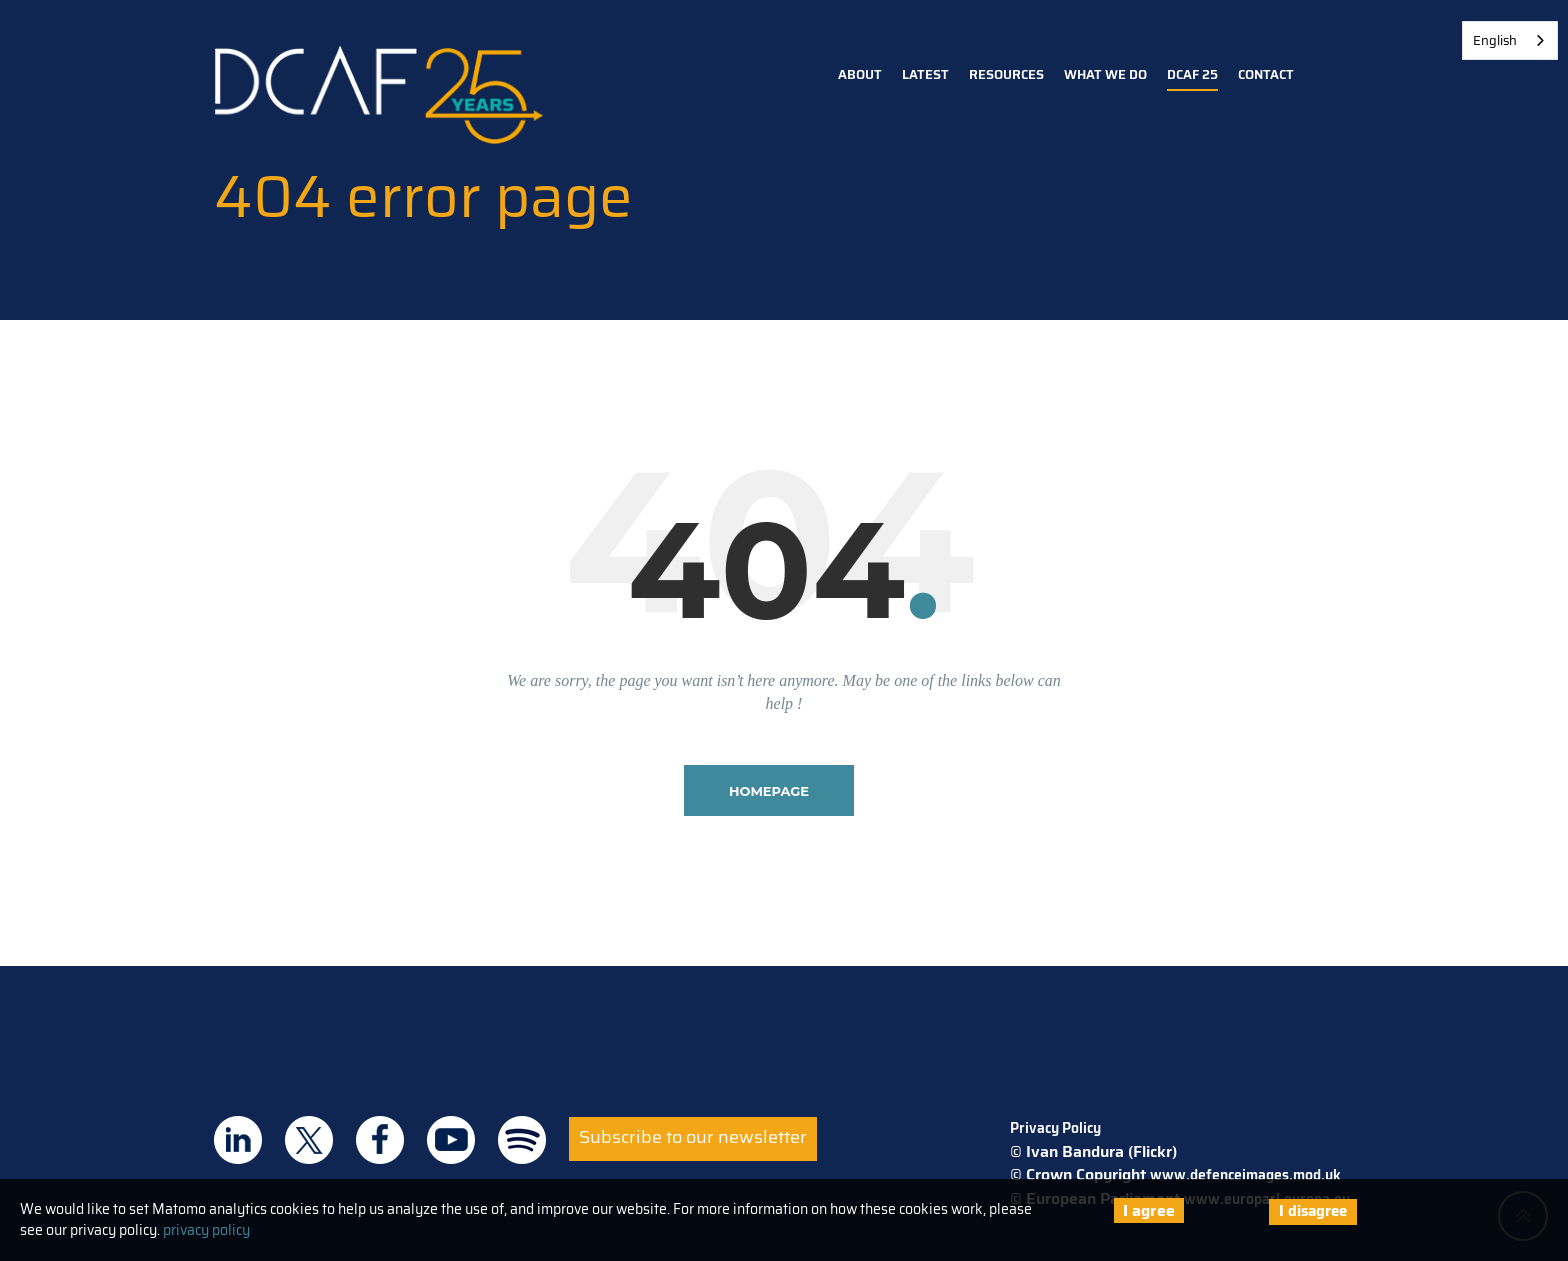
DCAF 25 (1192, 74)
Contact (1266, 74)
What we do (1105, 74)
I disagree (1313, 1211)
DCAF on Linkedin (238, 1140)
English (1495, 40)
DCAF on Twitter (309, 1140)
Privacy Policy (1055, 1128)
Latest (925, 74)
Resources (1006, 74)
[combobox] (1510, 40)
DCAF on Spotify (522, 1140)
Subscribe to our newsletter (693, 1137)
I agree (1149, 1210)
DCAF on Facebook (380, 1140)
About (860, 74)
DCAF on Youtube (451, 1140)
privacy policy (206, 1230)
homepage (769, 791)
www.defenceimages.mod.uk (1245, 1175)
